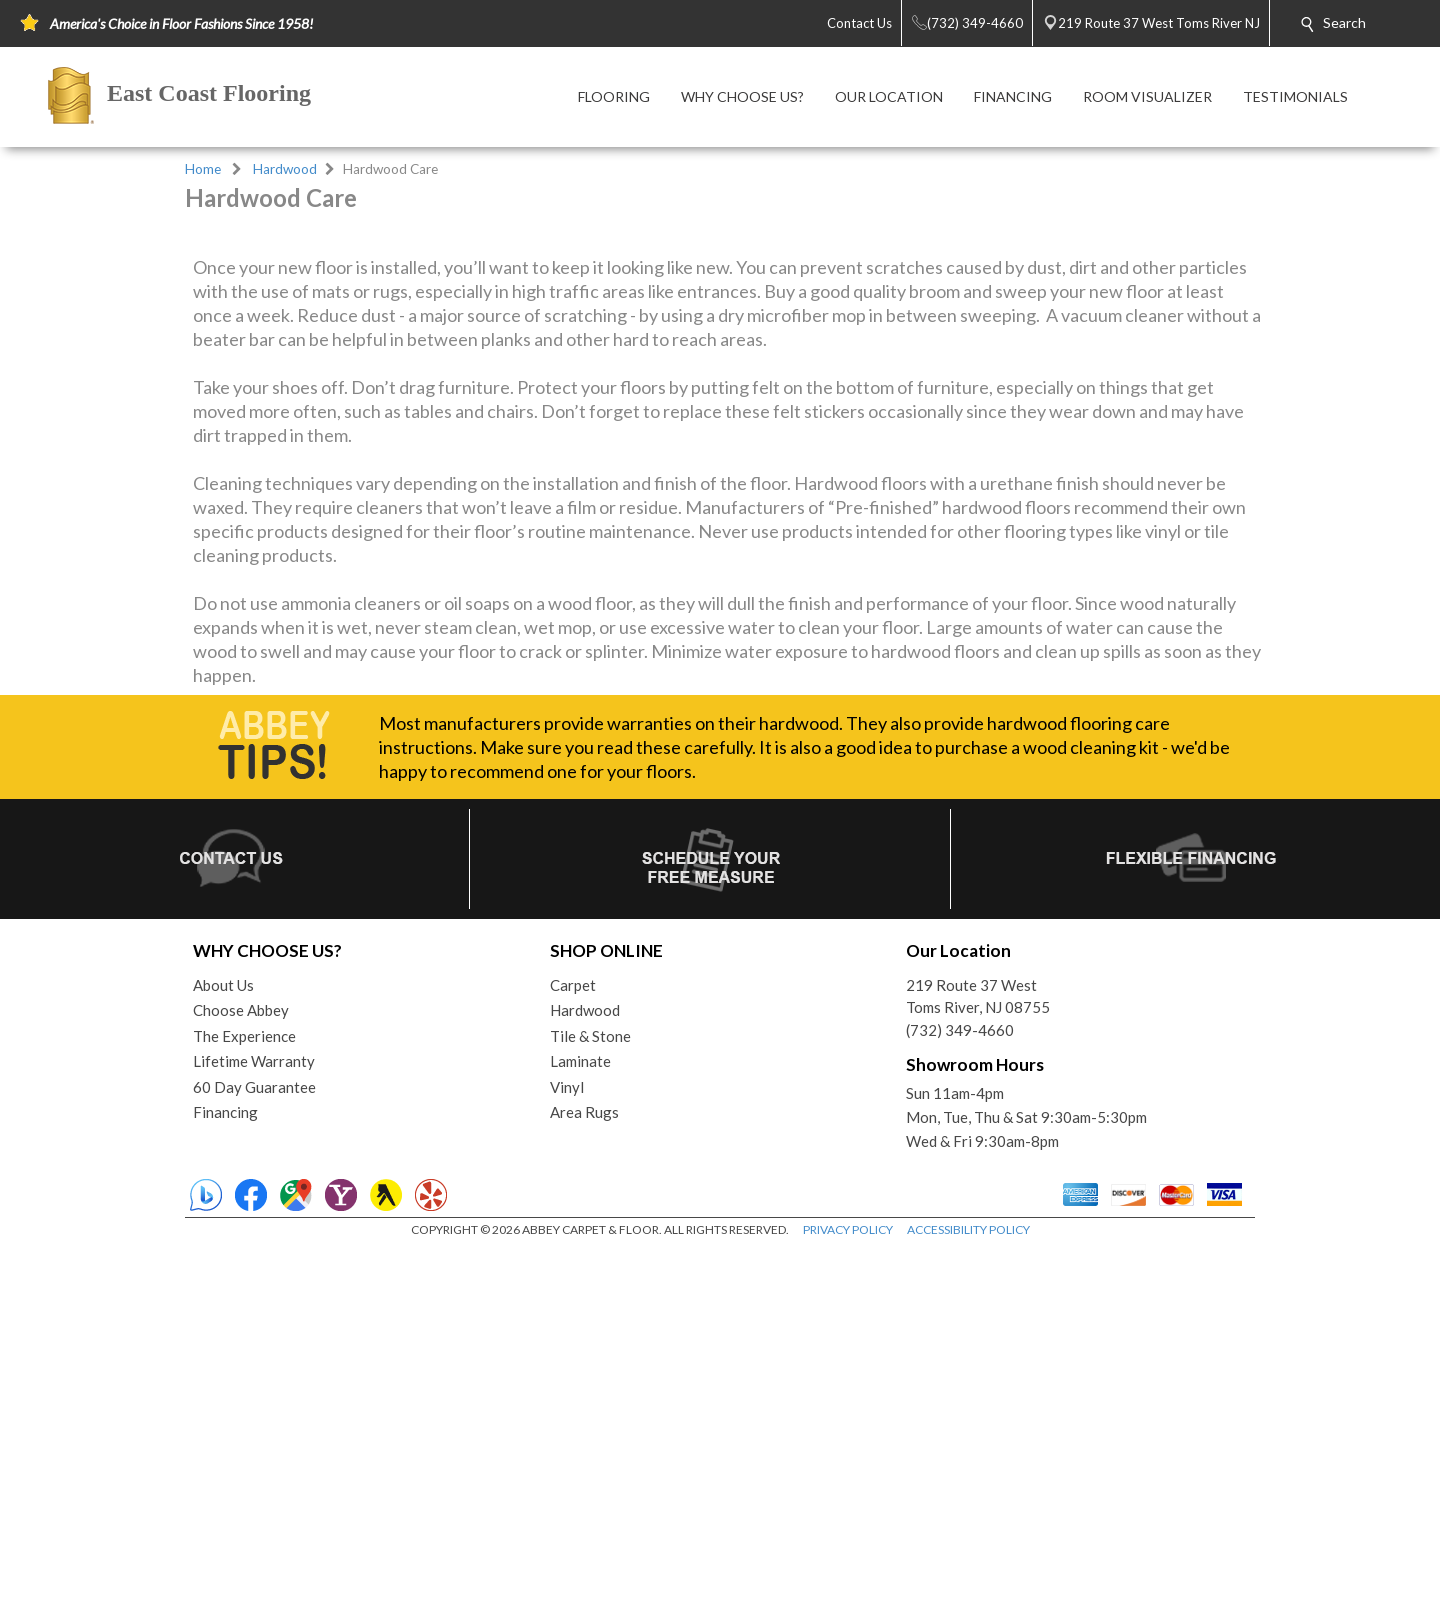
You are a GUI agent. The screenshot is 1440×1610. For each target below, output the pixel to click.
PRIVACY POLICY (848, 1589)
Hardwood (285, 169)
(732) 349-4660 (960, 1390)
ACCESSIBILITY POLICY (968, 1589)
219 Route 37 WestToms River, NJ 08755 (978, 1356)
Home (203, 169)
